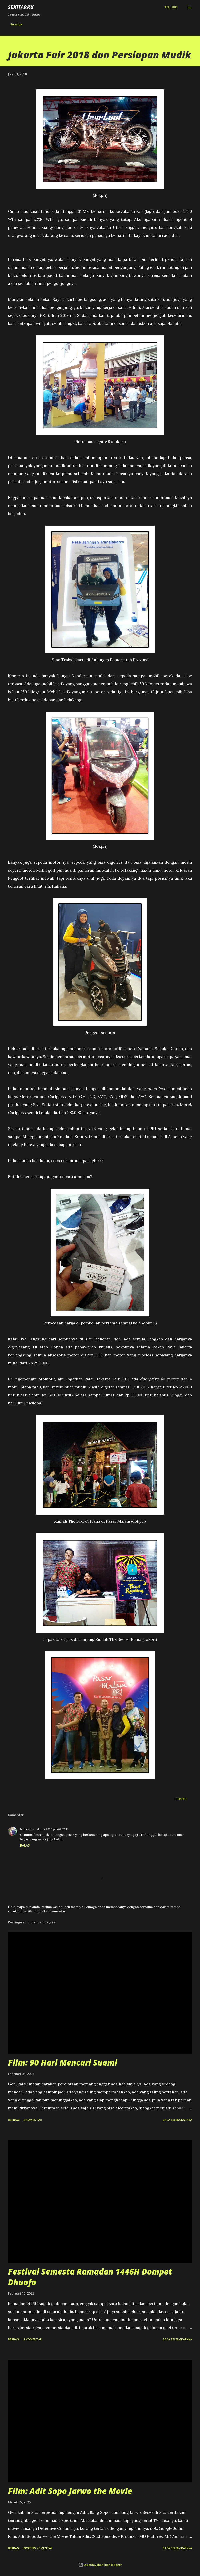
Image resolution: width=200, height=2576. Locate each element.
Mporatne (27, 1829)
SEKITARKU (21, 7)
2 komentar (32, 2120)
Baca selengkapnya (177, 2120)
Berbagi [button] (181, 1799)
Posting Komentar (38, 2548)
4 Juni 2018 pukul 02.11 (53, 1829)
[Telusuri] (171, 7)
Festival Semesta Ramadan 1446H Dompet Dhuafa (90, 2277)
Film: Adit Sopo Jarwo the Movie (70, 2490)
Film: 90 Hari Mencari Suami (62, 2062)
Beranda (16, 24)
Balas (25, 1845)
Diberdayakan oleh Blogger (100, 2565)
